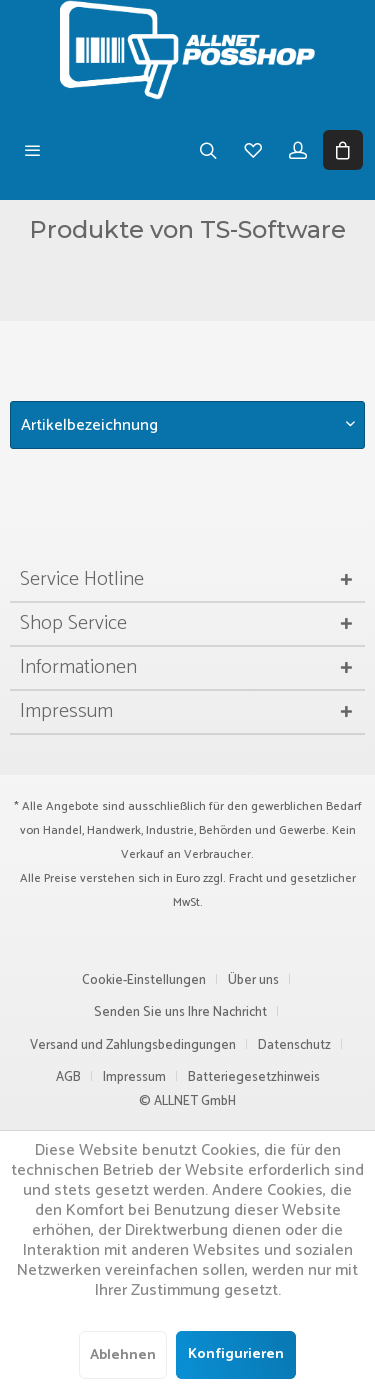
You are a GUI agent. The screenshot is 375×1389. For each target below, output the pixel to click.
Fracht (246, 878)
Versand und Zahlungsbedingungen (133, 1045)
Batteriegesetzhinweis (254, 1077)
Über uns (253, 980)
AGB (68, 1077)
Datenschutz (294, 1045)
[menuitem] (32, 150)
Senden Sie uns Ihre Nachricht (180, 1012)
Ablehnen (123, 1355)
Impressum (134, 1077)
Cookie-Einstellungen (144, 980)
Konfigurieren (236, 1354)
